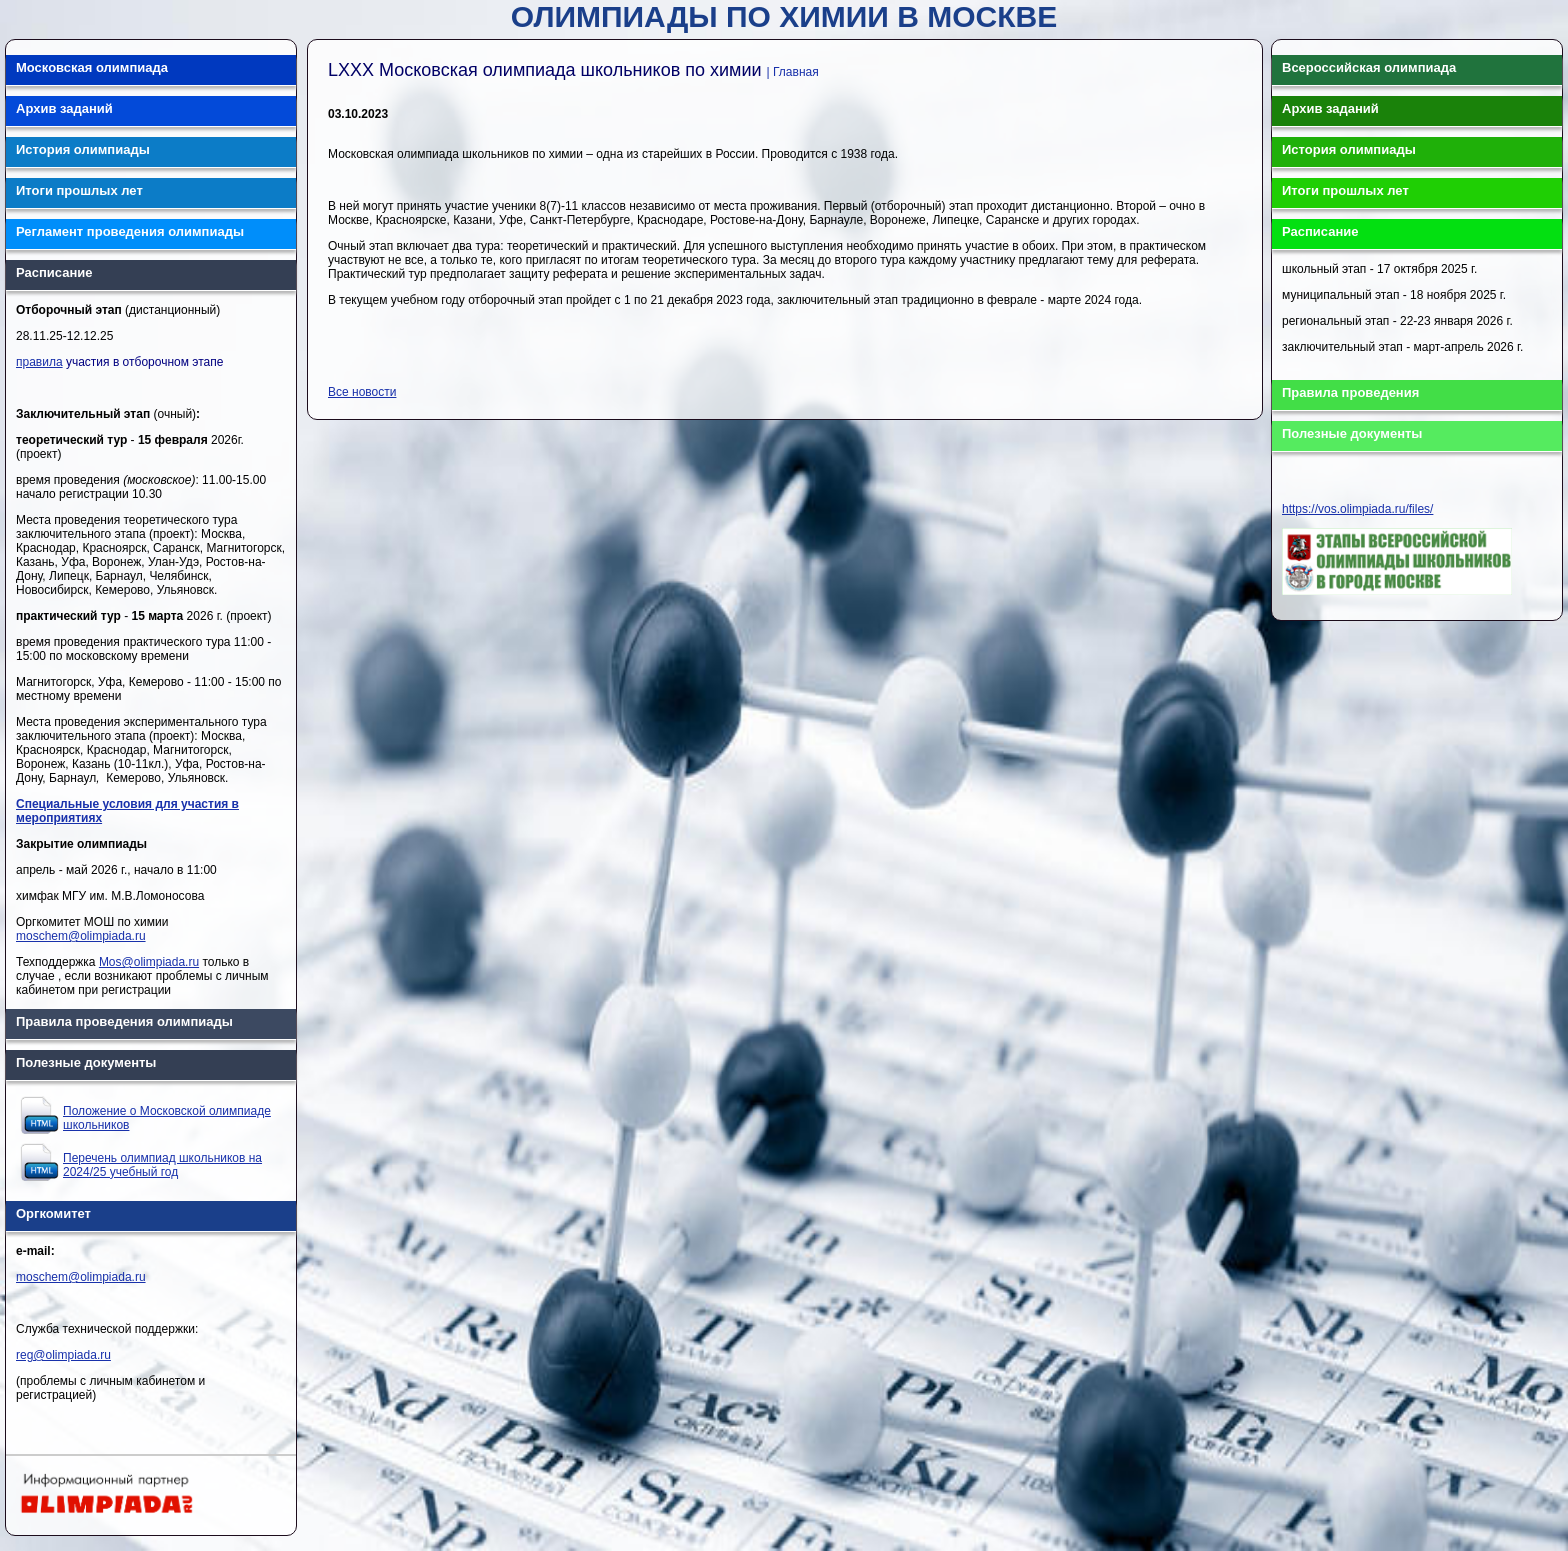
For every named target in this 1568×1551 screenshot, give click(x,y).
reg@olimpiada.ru (63, 1355)
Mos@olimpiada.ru (149, 962)
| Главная (793, 72)
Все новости (362, 392)
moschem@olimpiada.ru (81, 936)
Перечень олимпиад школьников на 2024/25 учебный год (162, 1165)
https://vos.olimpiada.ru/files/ (1357, 509)
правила (39, 362)
